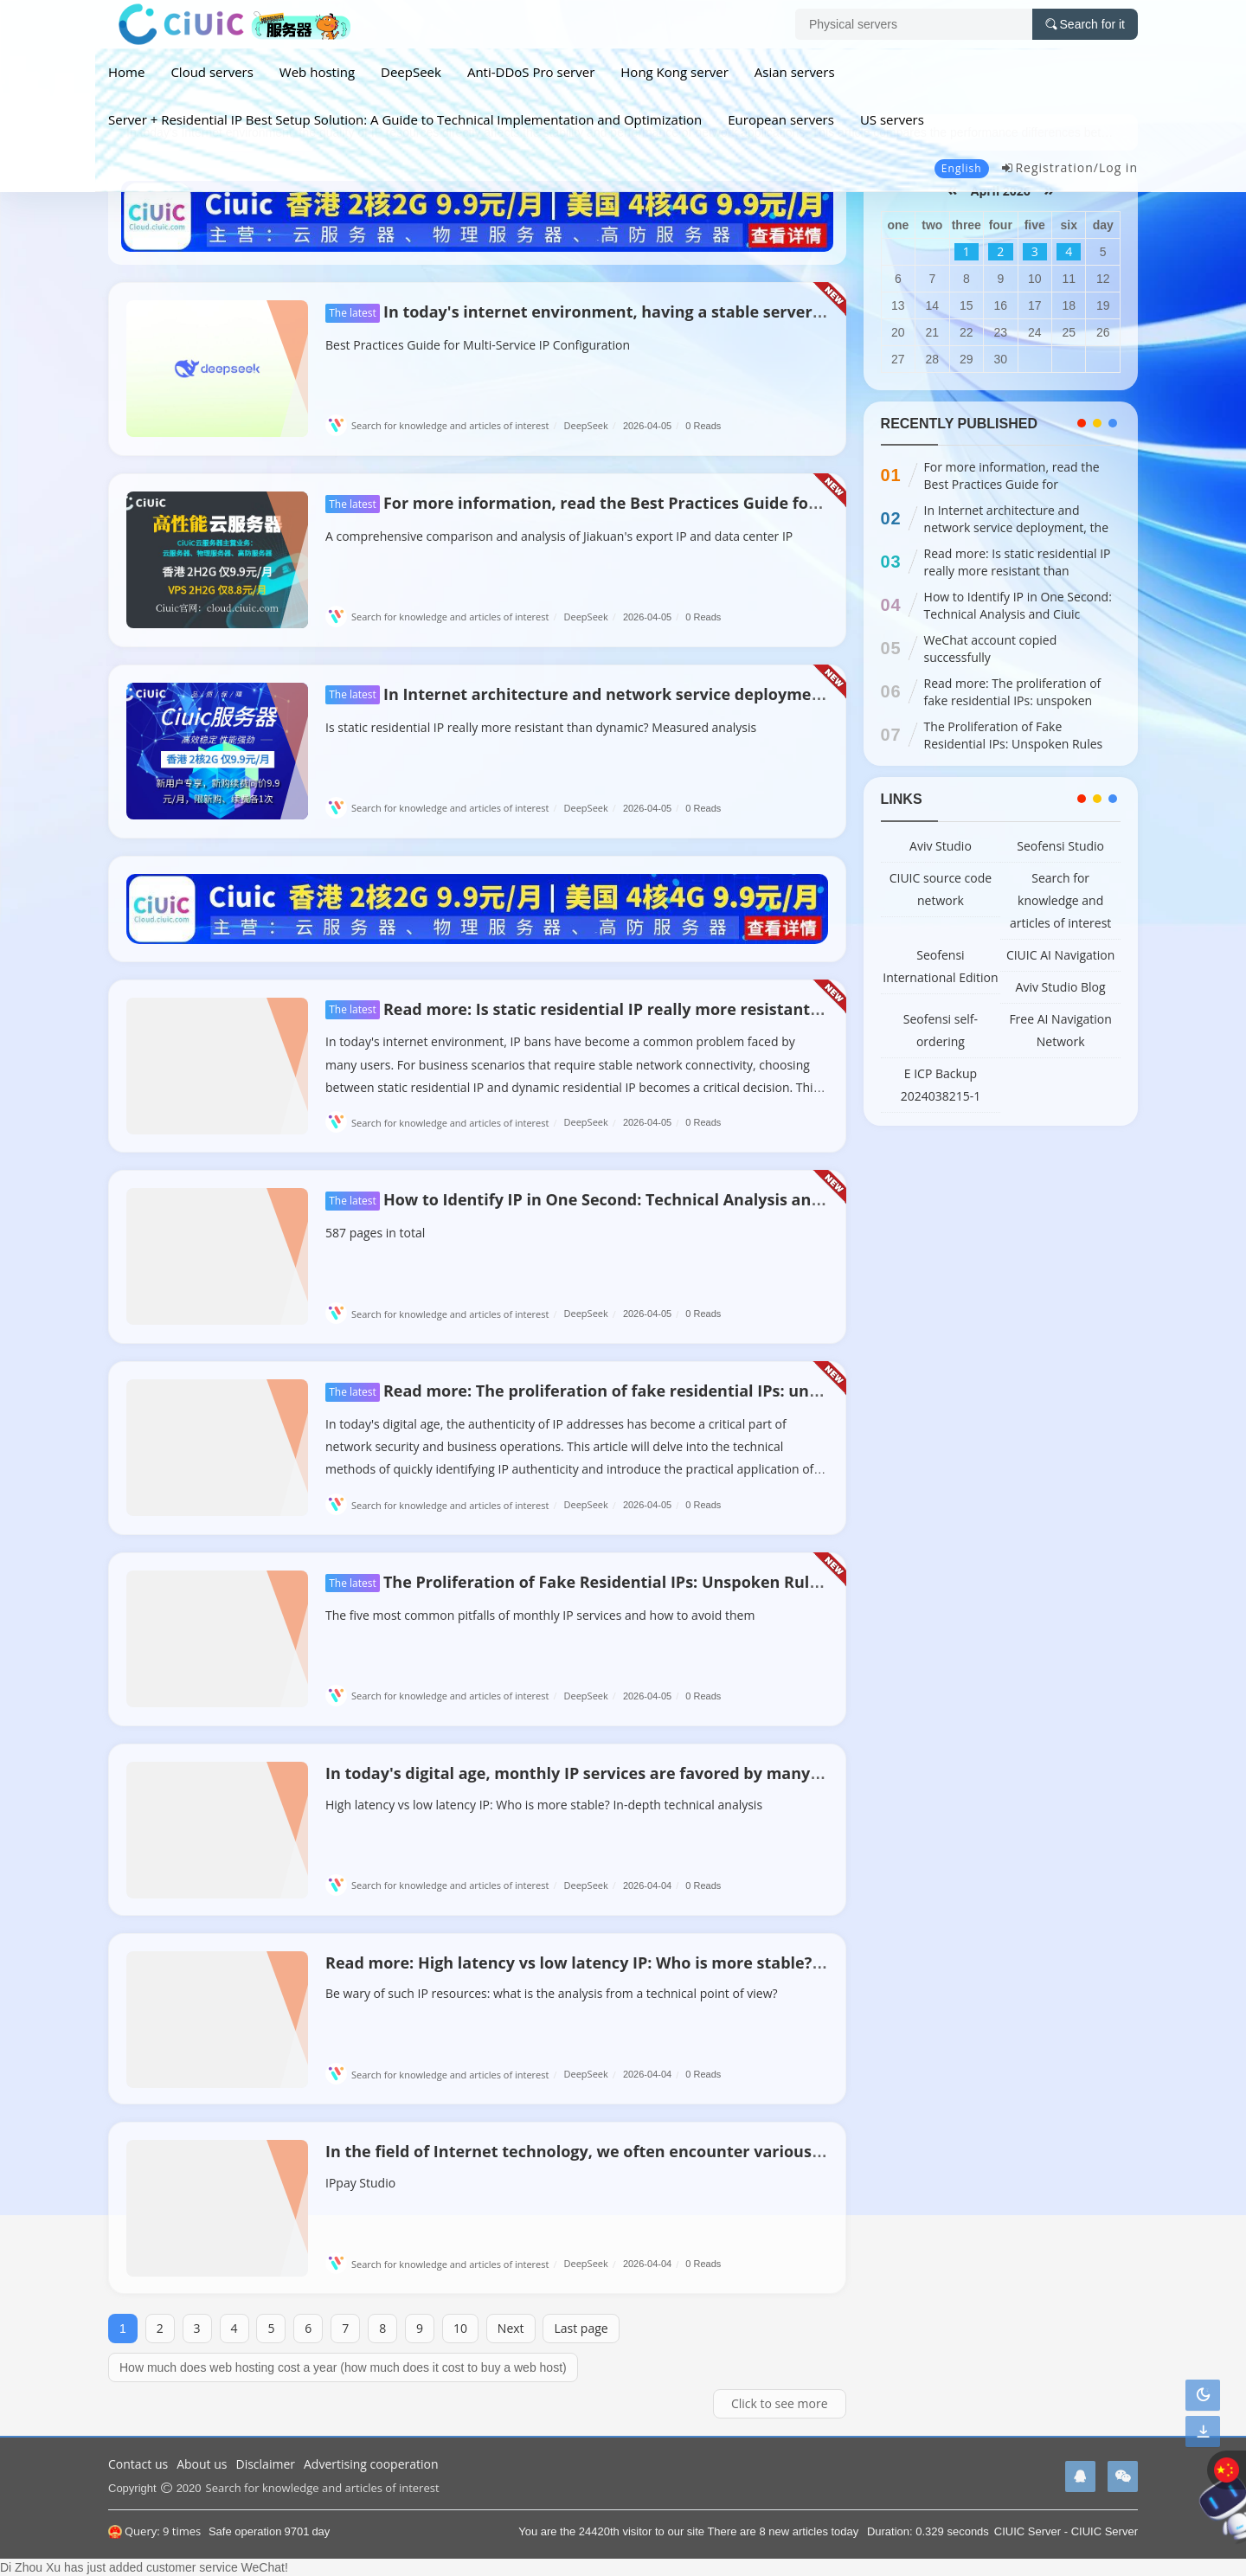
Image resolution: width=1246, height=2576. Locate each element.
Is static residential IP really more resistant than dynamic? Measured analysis (540, 727)
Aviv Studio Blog (1061, 987)
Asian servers (795, 71)
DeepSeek (411, 71)
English (961, 168)
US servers (892, 119)
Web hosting (317, 71)
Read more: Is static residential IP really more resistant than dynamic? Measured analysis (701, 1009)
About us (202, 2464)
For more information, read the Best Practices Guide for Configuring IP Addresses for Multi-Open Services (761, 502)
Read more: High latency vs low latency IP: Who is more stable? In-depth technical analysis (674, 1962)
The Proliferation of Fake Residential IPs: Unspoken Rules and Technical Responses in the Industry (733, 1581)
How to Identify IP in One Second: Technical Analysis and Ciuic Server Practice (654, 1199)
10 (460, 2328)
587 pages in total (375, 1232)
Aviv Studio (940, 846)
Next (511, 2328)
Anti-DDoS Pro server (530, 71)
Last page (580, 2328)
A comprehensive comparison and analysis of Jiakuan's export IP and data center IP (559, 536)
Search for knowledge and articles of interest (443, 425)
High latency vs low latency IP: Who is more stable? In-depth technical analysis (543, 1804)
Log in (1118, 167)
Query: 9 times (154, 2531)
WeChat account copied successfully (990, 648)
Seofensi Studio (1060, 846)
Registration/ (1049, 167)
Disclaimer (265, 2464)
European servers (781, 119)
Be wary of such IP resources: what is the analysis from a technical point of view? (551, 1993)
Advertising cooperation (371, 2464)
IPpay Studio (360, 2183)
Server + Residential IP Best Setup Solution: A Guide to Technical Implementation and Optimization (405, 119)
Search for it (1085, 24)
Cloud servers (211, 71)
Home (126, 71)
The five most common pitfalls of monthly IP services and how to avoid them (540, 1615)
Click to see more (779, 2403)
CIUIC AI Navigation (1060, 955)
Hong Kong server (674, 71)
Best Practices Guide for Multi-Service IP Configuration (477, 345)
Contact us (138, 2464)
